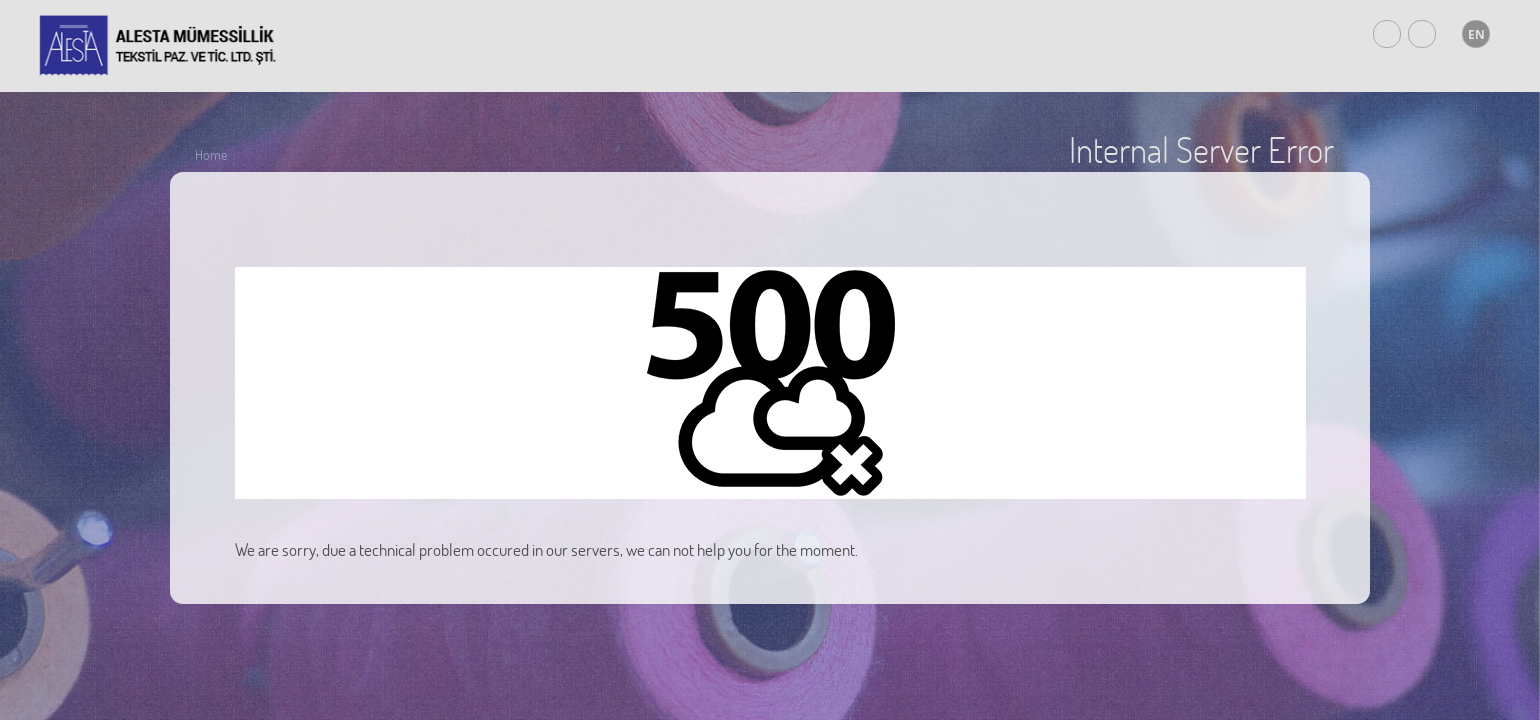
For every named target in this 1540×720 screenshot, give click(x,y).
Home (211, 154)
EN (1476, 34)
